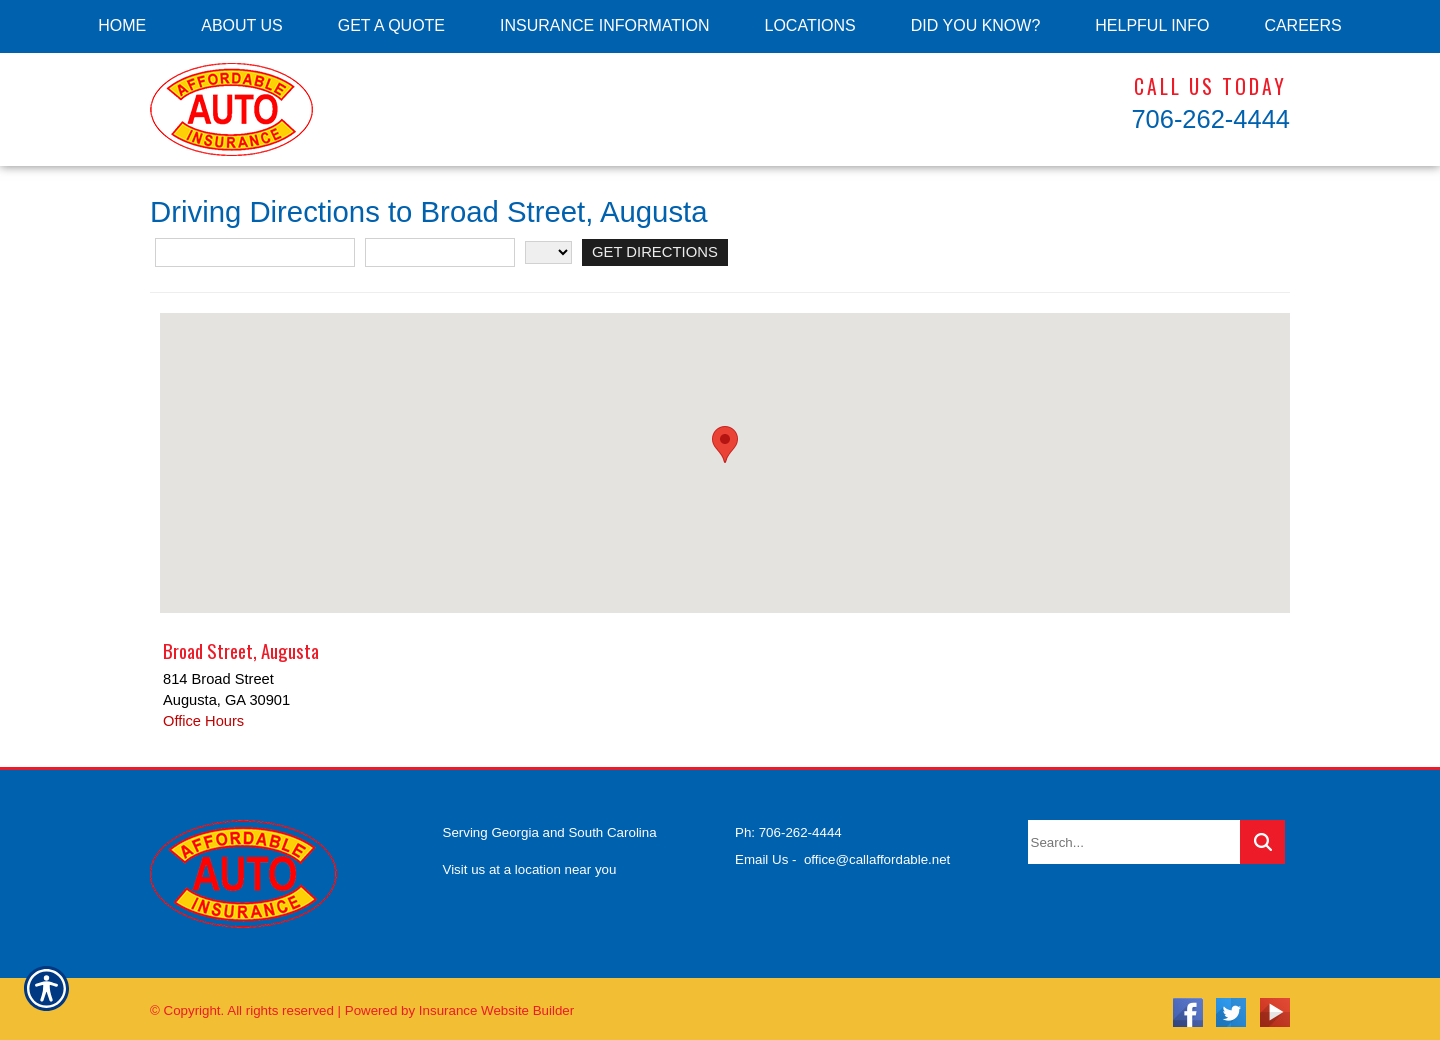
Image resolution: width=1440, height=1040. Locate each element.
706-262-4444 (1210, 119)
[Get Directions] (654, 252)
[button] (725, 444)
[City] (440, 252)
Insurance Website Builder (496, 1003)
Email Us (761, 851)
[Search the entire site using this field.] (1134, 835)
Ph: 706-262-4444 (788, 825)
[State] (548, 252)
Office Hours (203, 721)
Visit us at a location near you (530, 861)
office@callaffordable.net (877, 851)
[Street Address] (255, 252)
